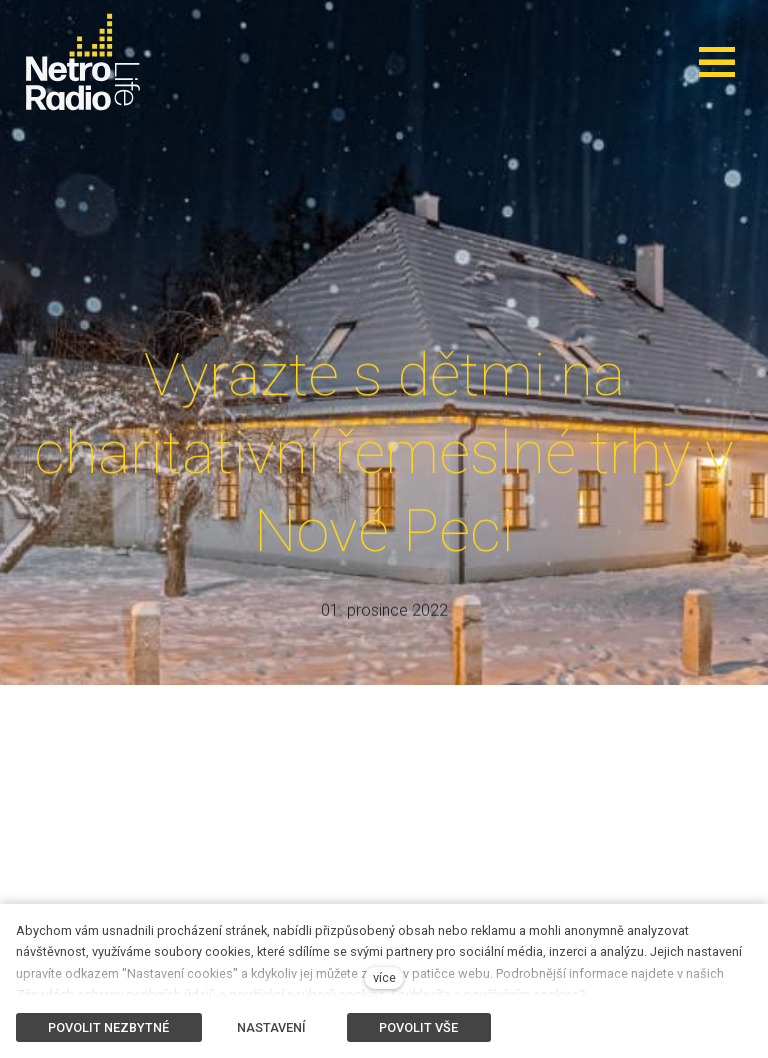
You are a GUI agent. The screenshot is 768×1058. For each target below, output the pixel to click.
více (384, 977)
